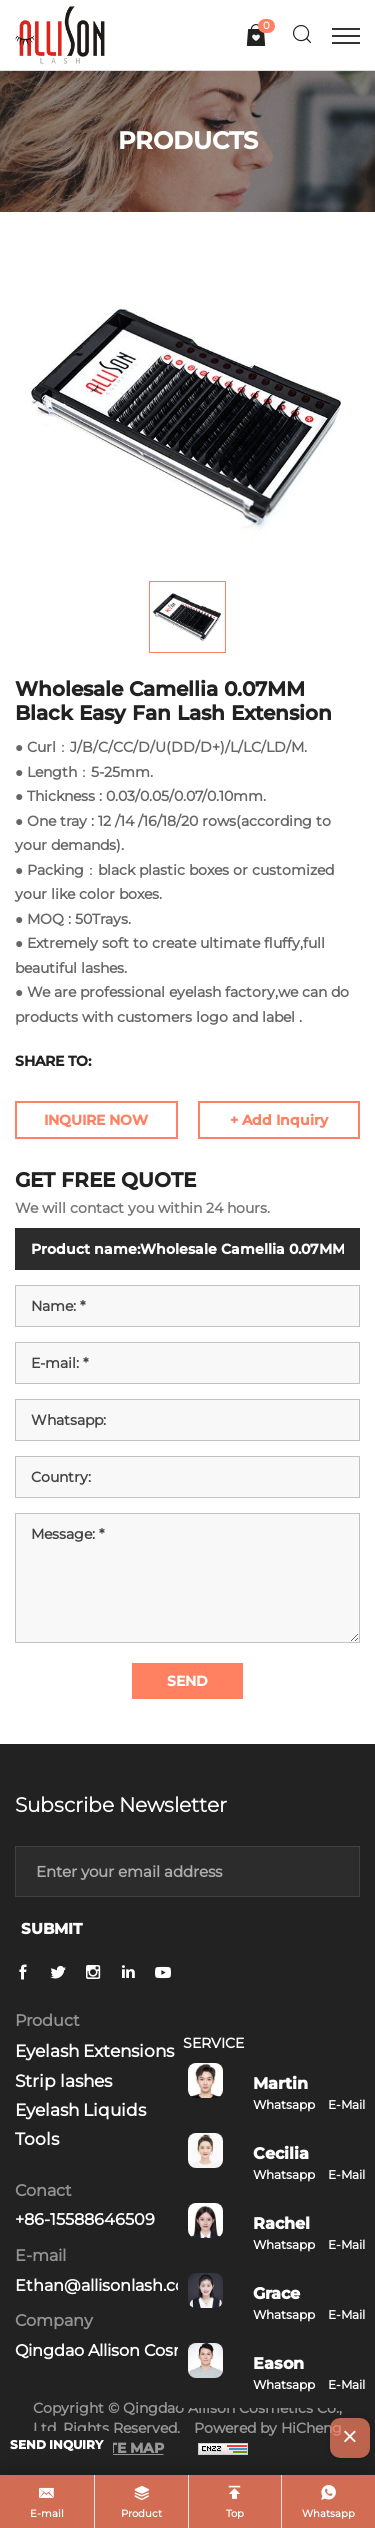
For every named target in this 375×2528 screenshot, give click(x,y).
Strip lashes (63, 2081)
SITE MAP (129, 2448)
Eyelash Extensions (94, 2051)
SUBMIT (51, 1928)
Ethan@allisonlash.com (108, 2285)
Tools (37, 2139)
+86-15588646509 (85, 2219)
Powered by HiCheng (268, 2428)
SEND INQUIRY (56, 2444)
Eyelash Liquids (80, 2110)
